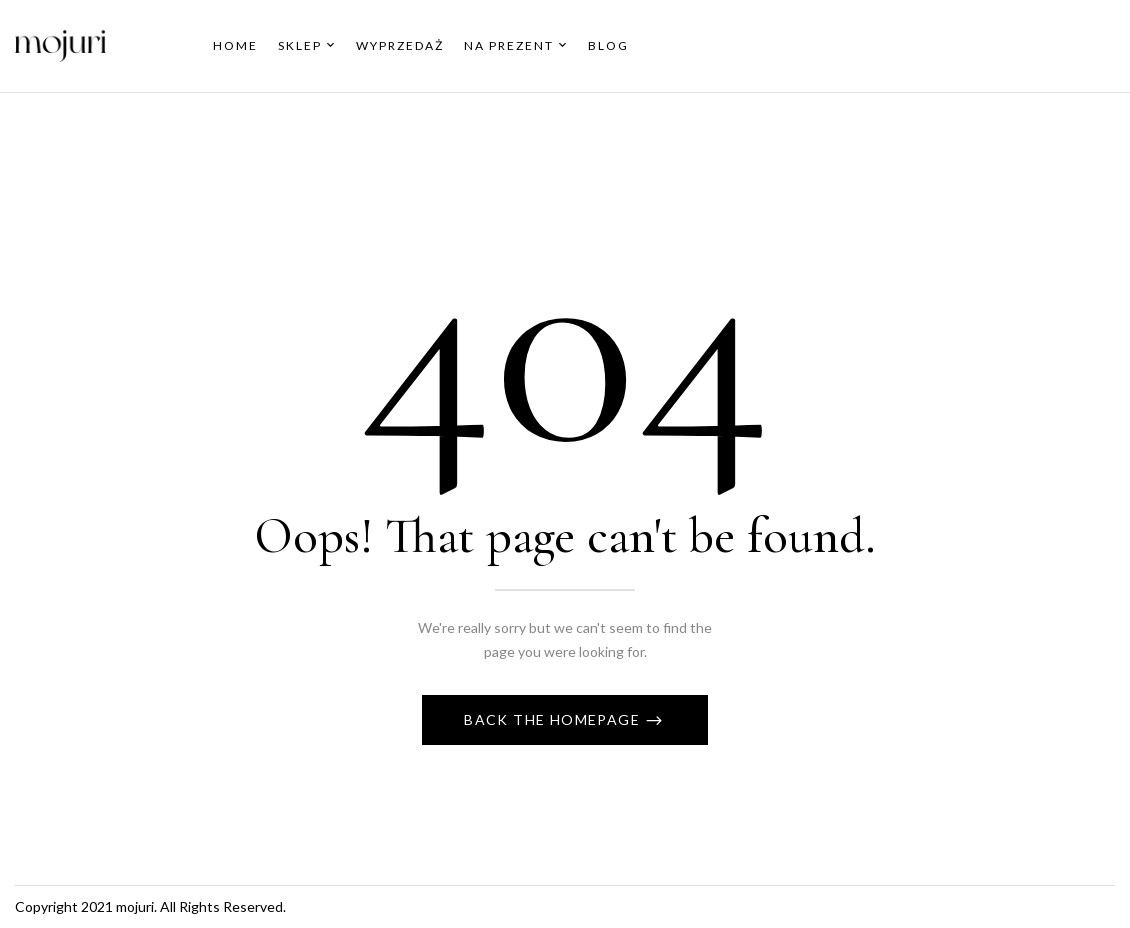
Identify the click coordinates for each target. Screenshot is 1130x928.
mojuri (135, 906)
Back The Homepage (554, 719)
